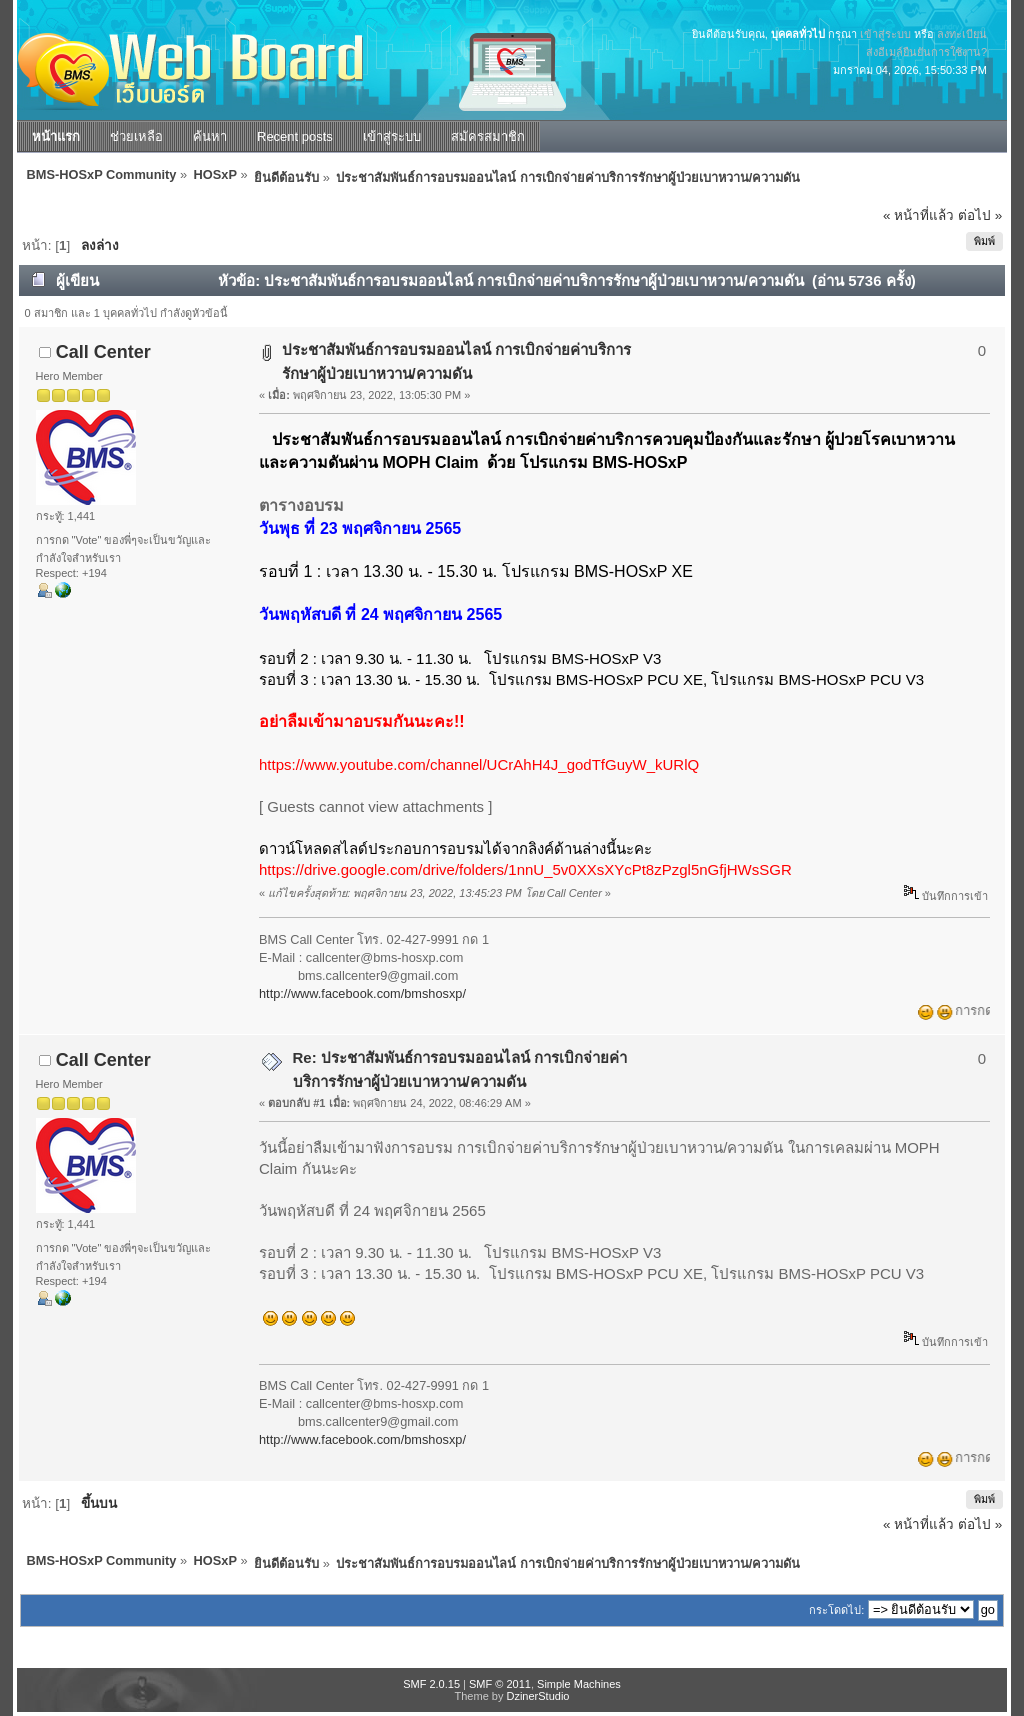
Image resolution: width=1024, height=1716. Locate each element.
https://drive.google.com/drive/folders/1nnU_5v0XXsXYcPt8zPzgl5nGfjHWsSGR (525, 869)
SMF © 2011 (500, 1684)
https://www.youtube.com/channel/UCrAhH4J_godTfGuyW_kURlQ (479, 764)
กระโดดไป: (836, 1610)
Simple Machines (579, 1684)
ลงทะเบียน (962, 34)
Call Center (103, 352)
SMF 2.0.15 (431, 1684)
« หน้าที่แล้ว (918, 215)
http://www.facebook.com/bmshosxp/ (362, 993)
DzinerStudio (537, 1696)
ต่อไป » (980, 215)
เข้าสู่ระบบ (885, 34)
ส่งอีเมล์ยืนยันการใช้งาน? (926, 52)
